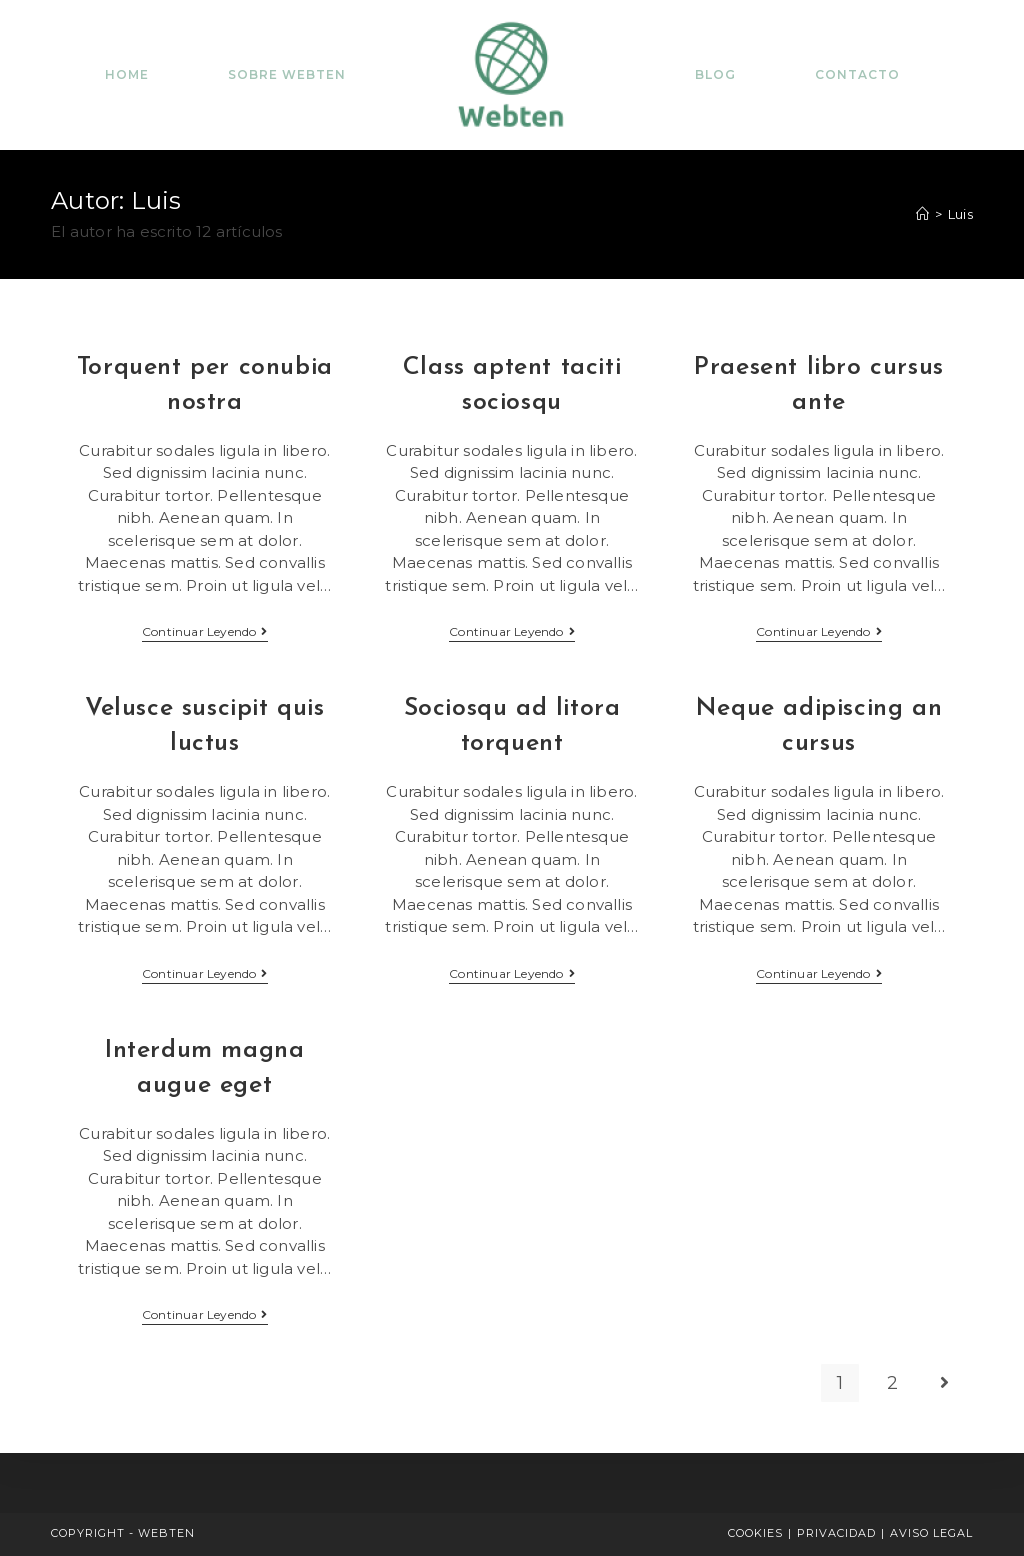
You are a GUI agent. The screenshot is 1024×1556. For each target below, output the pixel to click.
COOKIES (755, 1533)
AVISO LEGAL (931, 1533)
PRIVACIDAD (836, 1533)
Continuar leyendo (205, 633)
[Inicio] (922, 214)
